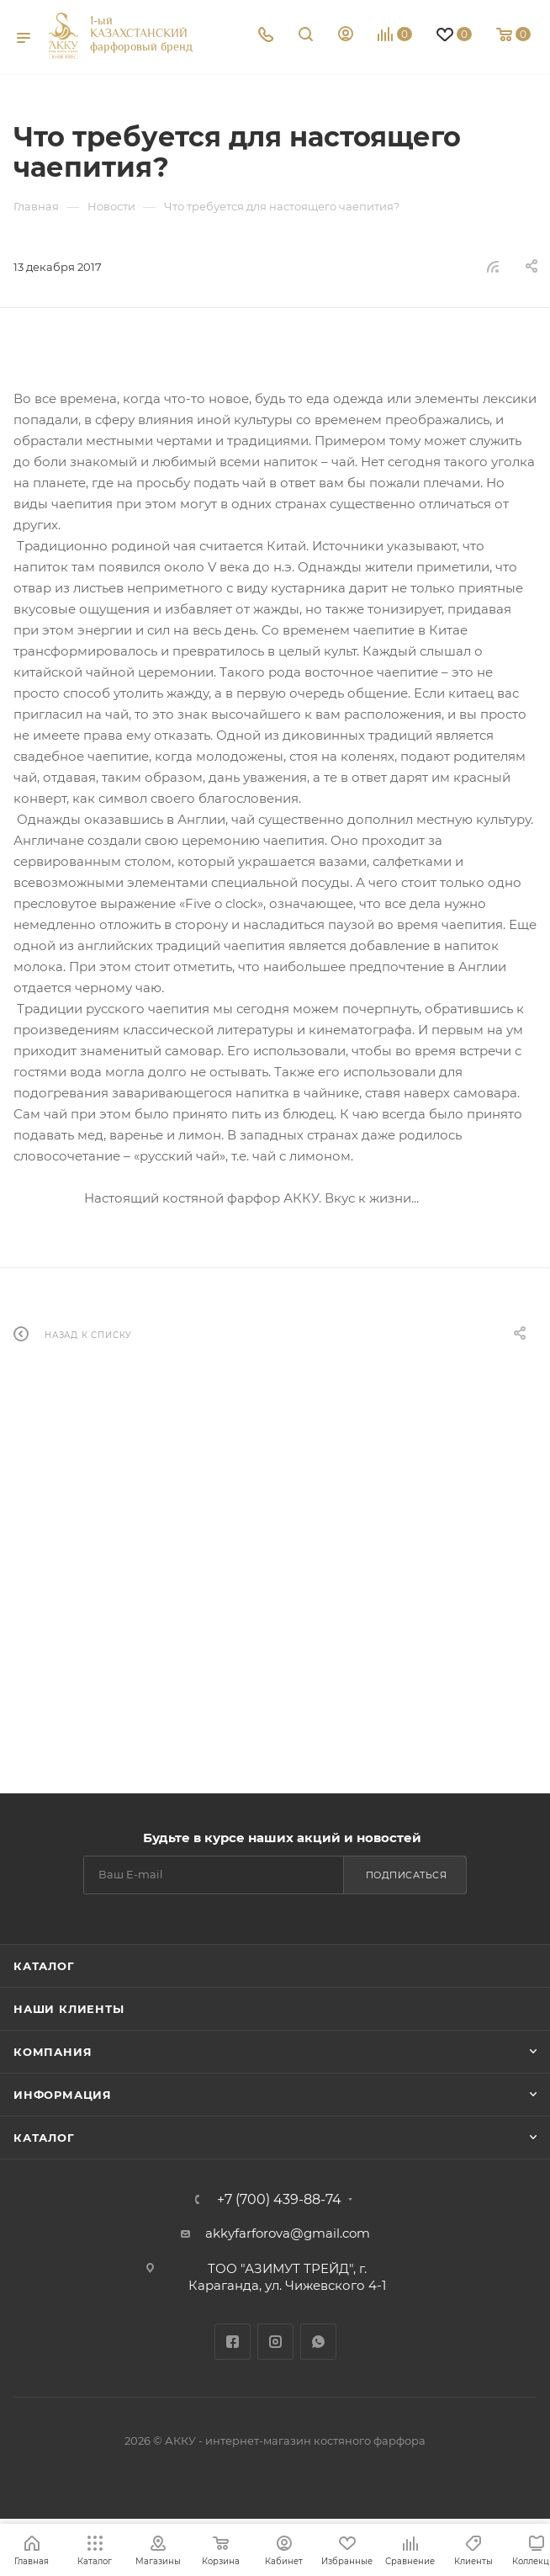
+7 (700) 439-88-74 (279, 2200)
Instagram (275, 2342)
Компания (52, 2051)
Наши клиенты (68, 2009)
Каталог (44, 1966)
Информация (62, 2094)
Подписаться (406, 1875)
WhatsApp (318, 2342)
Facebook (232, 2342)
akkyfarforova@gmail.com (287, 2233)
